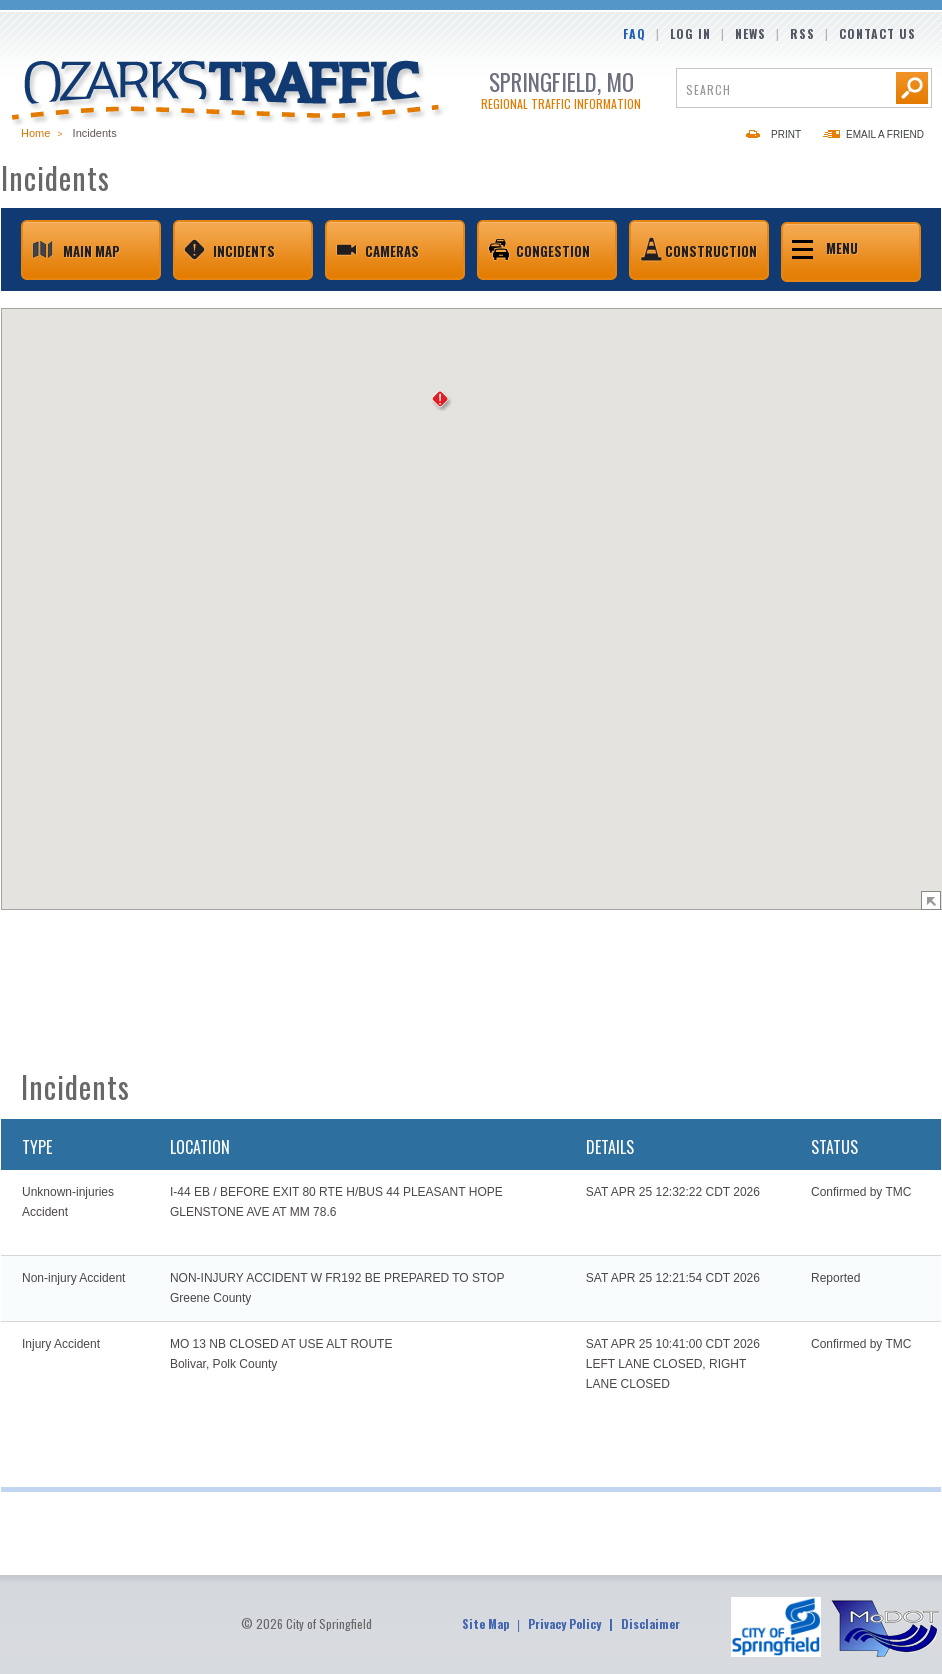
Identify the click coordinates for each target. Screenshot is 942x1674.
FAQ (634, 33)
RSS (802, 33)
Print (786, 134)
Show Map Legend (931, 900)
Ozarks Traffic (228, 94)
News (750, 33)
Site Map (485, 1623)
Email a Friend (885, 134)
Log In (690, 33)
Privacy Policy (564, 1623)
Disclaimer (650, 1623)
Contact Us (877, 33)
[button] (442, 401)
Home (35, 133)
